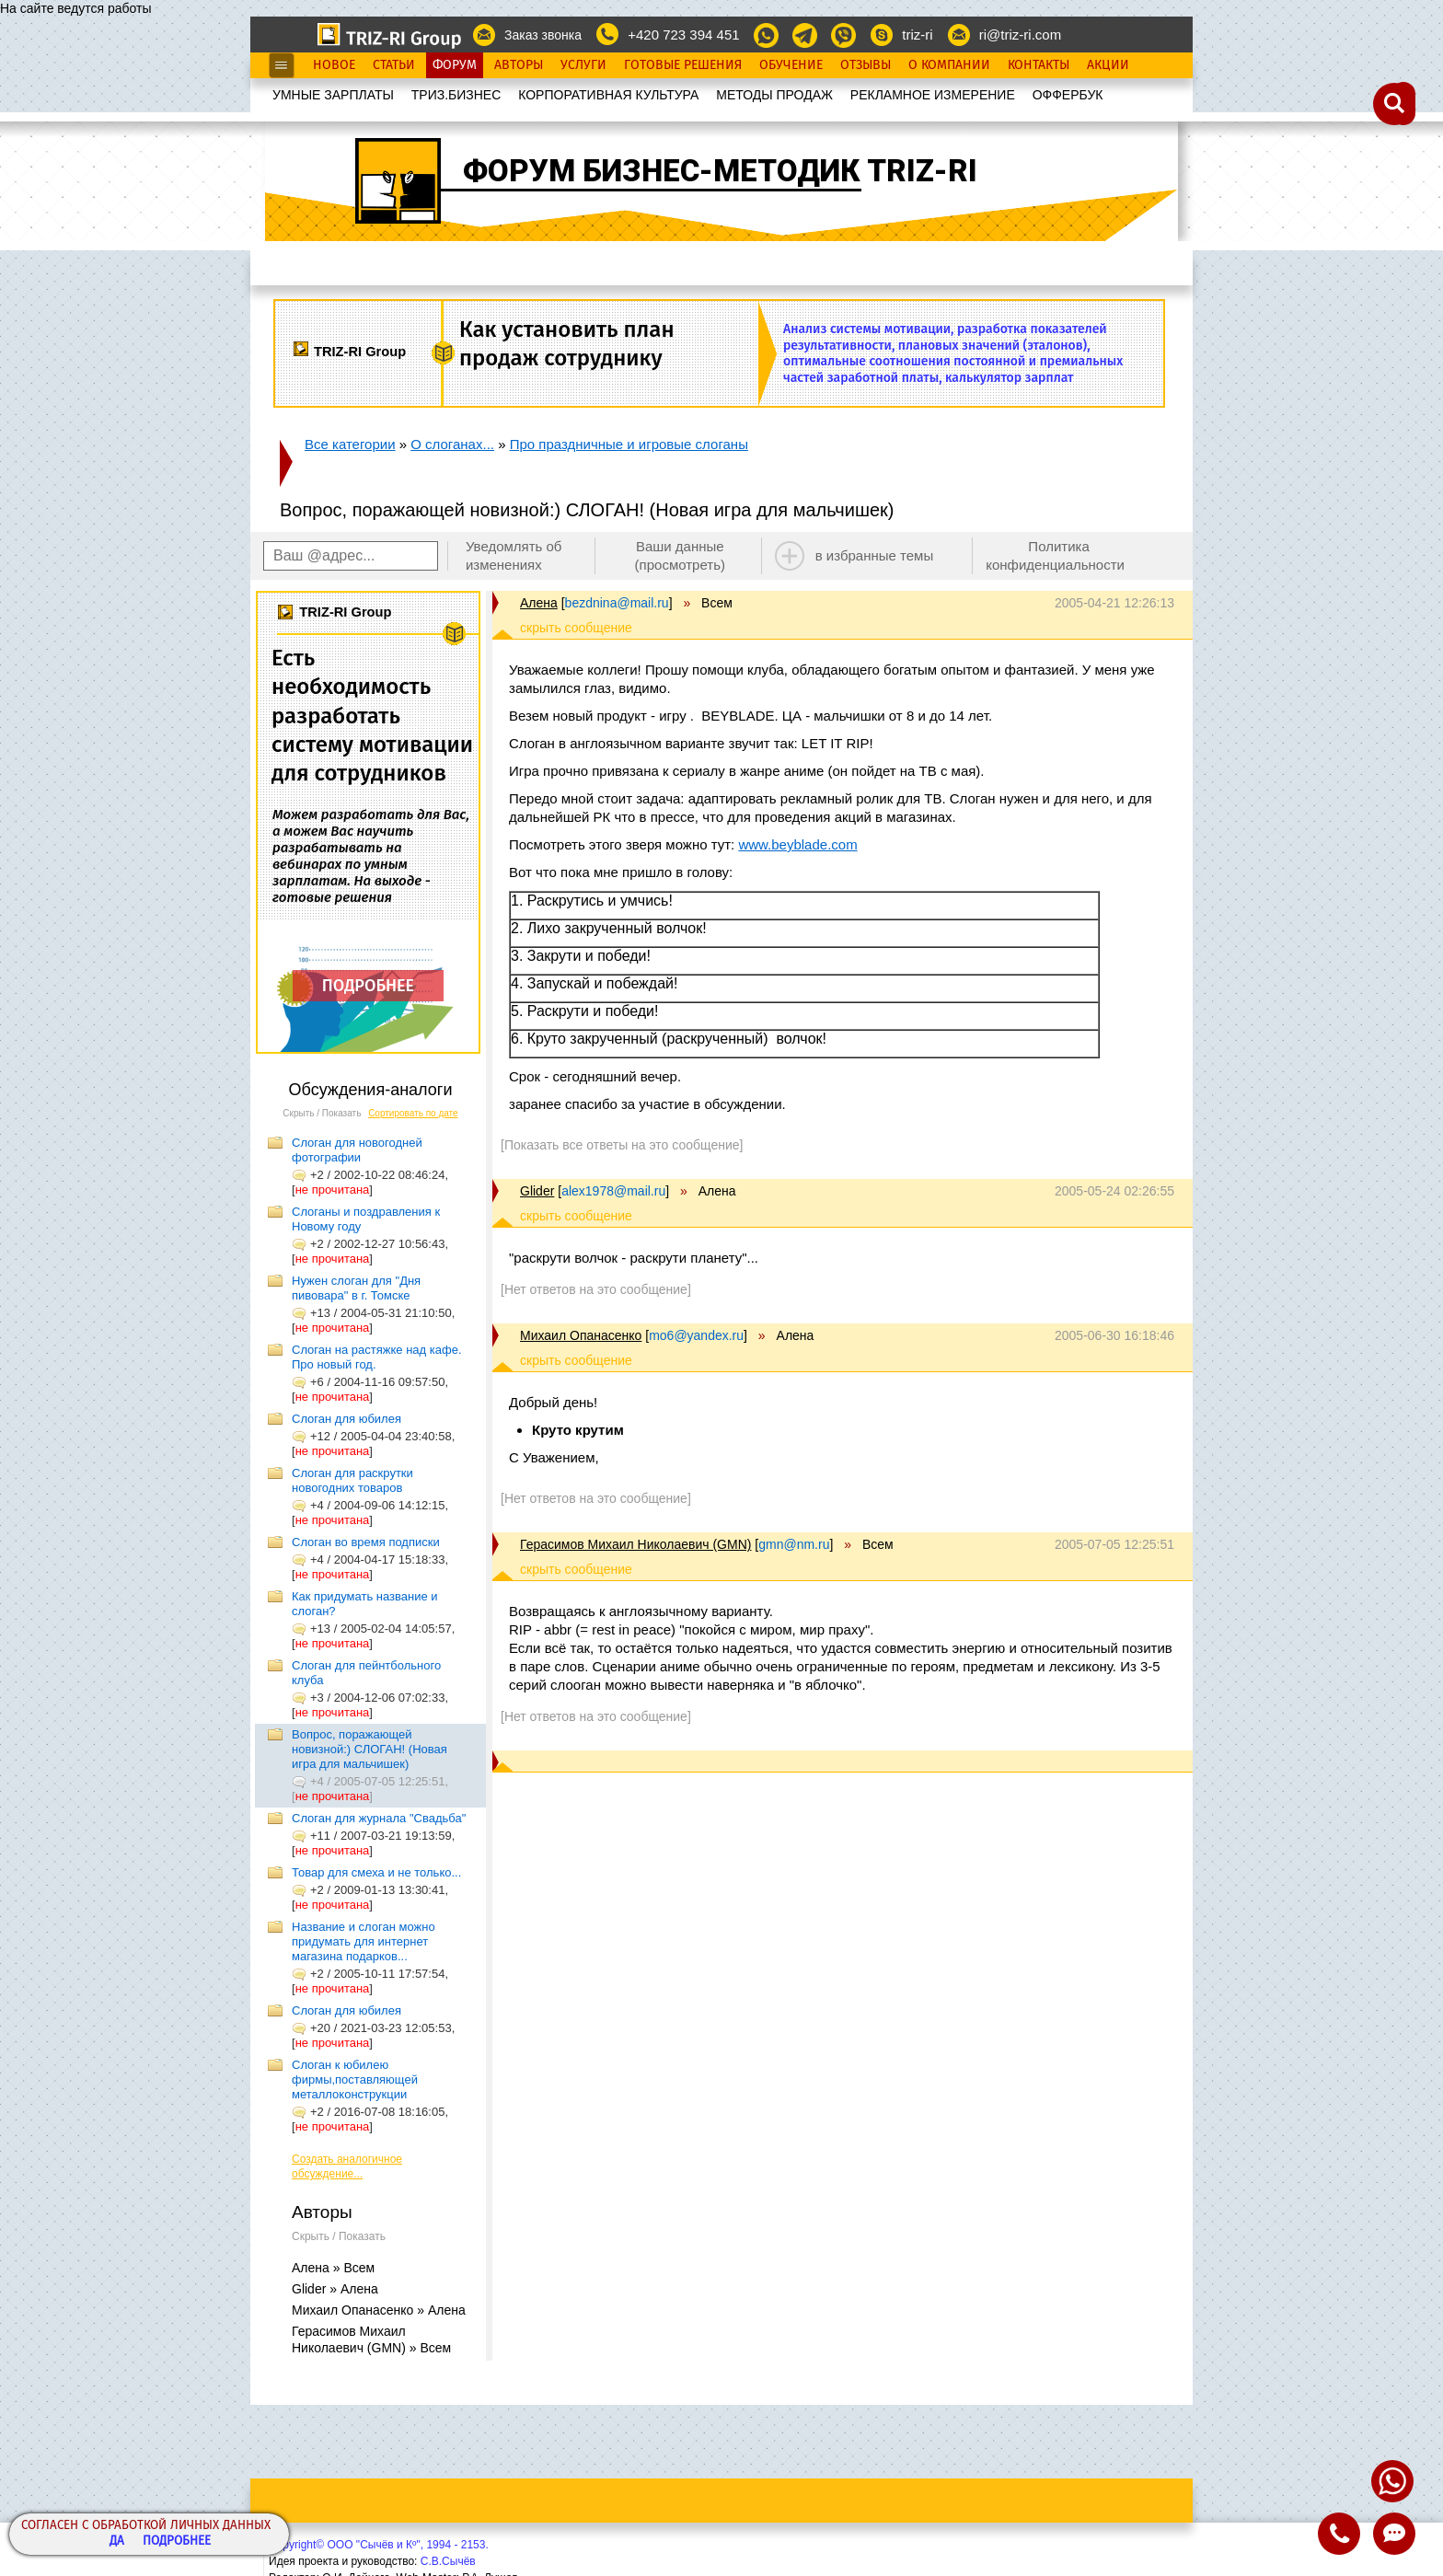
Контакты (1038, 65)
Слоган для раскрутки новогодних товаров (352, 1480)
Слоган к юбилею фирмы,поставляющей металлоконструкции (355, 2079)
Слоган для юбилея (346, 1419)
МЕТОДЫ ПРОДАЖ (774, 94)
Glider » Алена (335, 2288)
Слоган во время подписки (366, 1542)
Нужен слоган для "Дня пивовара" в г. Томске (356, 1288)
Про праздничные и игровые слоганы (629, 444)
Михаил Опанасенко (580, 1335)
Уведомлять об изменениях (514, 555)
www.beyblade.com (797, 844)
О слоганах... (452, 444)
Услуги (583, 65)
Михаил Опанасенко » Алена (379, 2310)
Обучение (791, 65)
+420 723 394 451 (683, 34)
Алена (539, 602)
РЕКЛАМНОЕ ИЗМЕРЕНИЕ (932, 94)
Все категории (350, 444)
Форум (455, 65)
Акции (1108, 65)
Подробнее (177, 2541)
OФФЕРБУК (1068, 94)
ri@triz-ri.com (1020, 34)
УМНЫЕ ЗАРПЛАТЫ (333, 94)
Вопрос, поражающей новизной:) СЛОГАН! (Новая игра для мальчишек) (369, 1749)
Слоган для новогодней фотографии (357, 1150)
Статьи (394, 65)
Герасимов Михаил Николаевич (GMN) (635, 1544)
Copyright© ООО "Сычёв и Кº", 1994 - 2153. (379, 2544)
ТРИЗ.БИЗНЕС (456, 94)
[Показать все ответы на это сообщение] (622, 1145)
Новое (334, 65)
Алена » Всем (333, 2267)
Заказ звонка (543, 35)
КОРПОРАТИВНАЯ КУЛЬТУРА (608, 94)
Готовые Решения (683, 65)
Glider (537, 1191)
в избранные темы (874, 555)
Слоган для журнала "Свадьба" (379, 1818)
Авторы (518, 65)
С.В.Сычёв (448, 2561)
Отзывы (865, 65)
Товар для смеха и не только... (376, 1872)
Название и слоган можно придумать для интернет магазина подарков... (363, 1941)
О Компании (949, 65)
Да (117, 2541)
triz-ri (917, 34)
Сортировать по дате (413, 1113)
